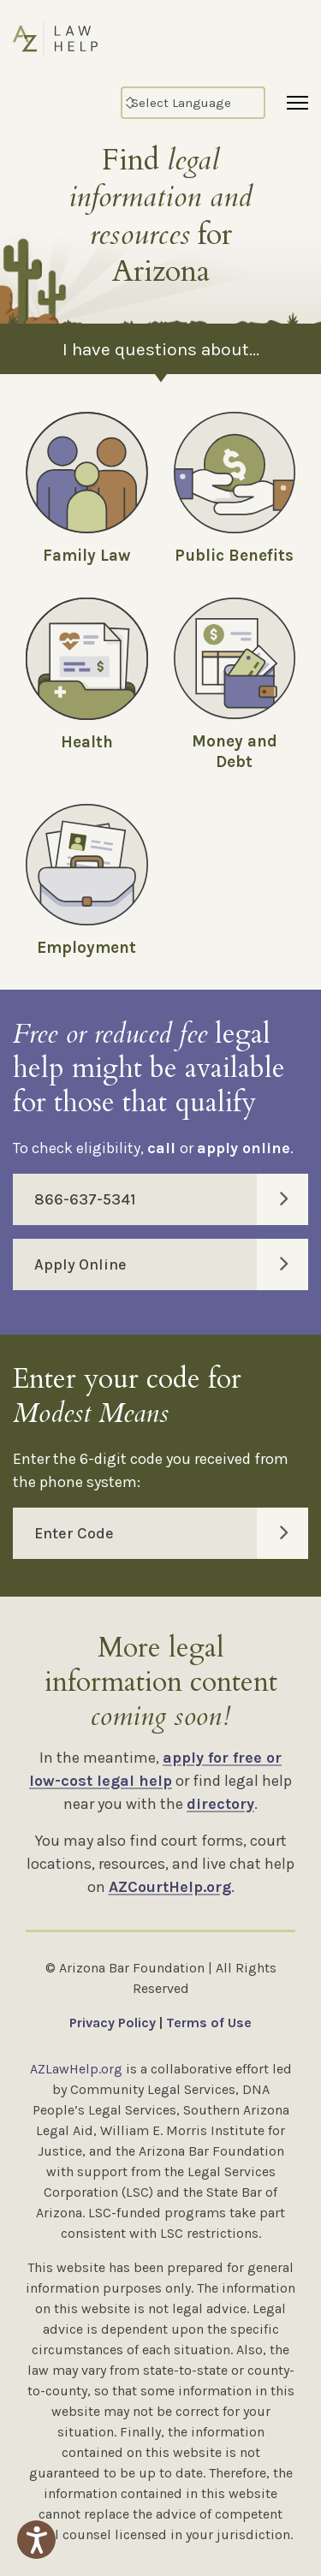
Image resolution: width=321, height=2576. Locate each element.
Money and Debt (234, 751)
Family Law (86, 555)
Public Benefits (234, 555)
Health (87, 742)
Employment (86, 947)
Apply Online (171, 1264)
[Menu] (297, 102)
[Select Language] (193, 102)
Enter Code (171, 1533)
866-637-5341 (171, 1199)
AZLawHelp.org (76, 2069)
